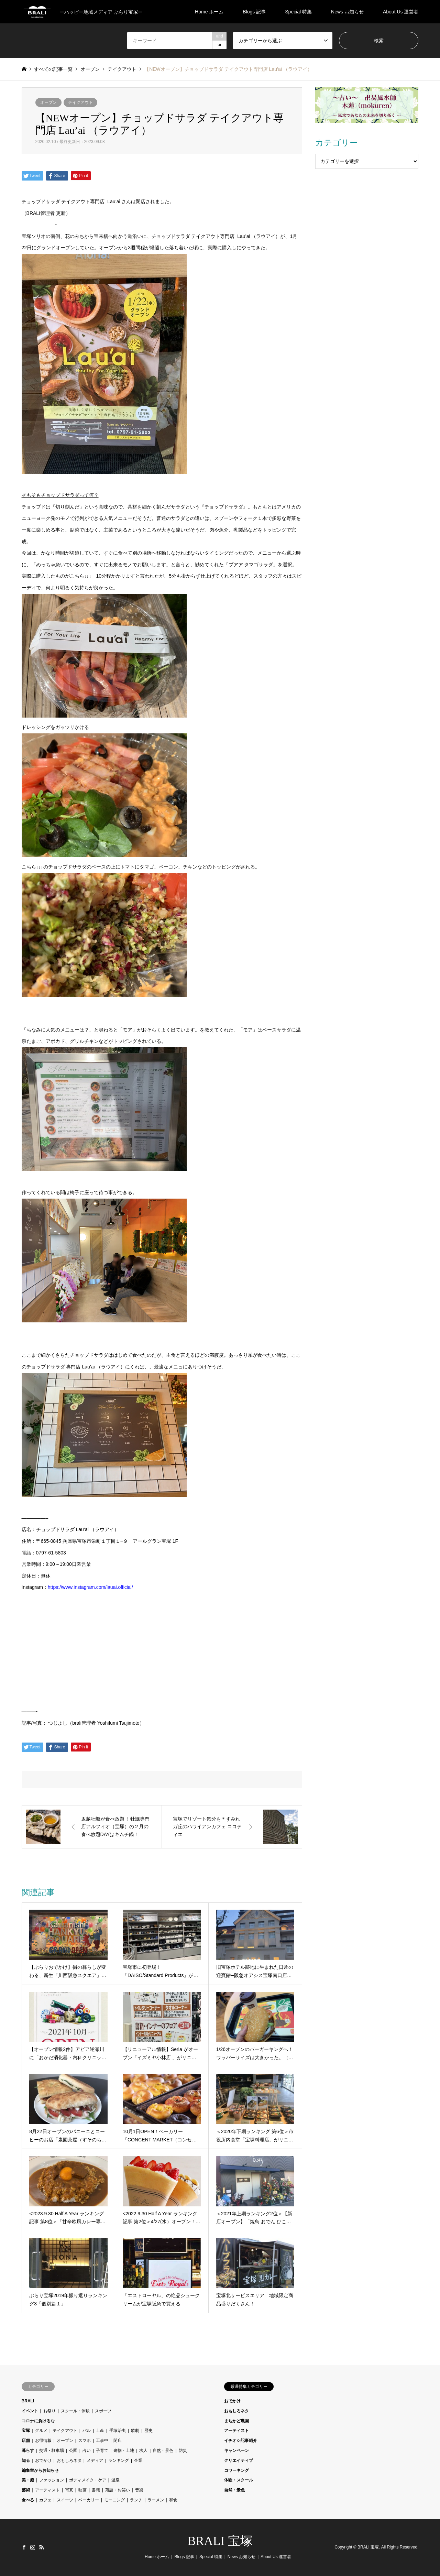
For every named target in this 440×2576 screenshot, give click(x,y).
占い (86, 2450)
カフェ (45, 2500)
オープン (48, 102)
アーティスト (47, 2490)
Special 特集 (298, 11)
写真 (69, 2490)
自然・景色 (163, 2450)
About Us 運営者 (400, 11)
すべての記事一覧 (53, 69)
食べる (28, 2500)
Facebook (24, 2547)
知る (26, 2460)
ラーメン (155, 2500)
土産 (100, 2430)
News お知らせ (347, 11)
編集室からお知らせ (40, 2470)
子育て (102, 2450)
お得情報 (43, 2440)
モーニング (114, 2500)
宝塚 (26, 2430)
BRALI (28, 2401)
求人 (143, 2450)
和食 (173, 2500)
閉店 (117, 2440)
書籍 (96, 2490)
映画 (82, 2490)
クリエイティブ (238, 2460)
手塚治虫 (117, 2430)
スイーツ (65, 2500)
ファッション (51, 2480)
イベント (30, 2411)
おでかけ (43, 2460)
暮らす (28, 2450)
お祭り (49, 2411)
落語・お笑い (117, 2490)
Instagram (32, 2547)
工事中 (102, 2440)
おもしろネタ (69, 2460)
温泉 (115, 2480)
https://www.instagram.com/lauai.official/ (90, 1587)
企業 (138, 2460)
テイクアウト (80, 102)
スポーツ (103, 2411)
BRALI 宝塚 (220, 2541)
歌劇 (135, 2430)
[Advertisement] (366, 217)
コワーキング (236, 2470)
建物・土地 (123, 2450)
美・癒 (28, 2480)
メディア (95, 2460)
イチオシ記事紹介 (240, 2440)
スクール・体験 (75, 2411)
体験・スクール (238, 2480)
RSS (41, 2547)
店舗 (26, 2440)
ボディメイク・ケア (87, 2480)
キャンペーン (236, 2450)
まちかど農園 (236, 2421)
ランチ (136, 2500)
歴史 (148, 2430)
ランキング (118, 2460)
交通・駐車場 (51, 2450)
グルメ (41, 2430)
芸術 (26, 2490)
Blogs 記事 (254, 11)
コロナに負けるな (38, 2421)
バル (86, 2430)
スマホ (84, 2440)
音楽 (139, 2490)
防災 (183, 2450)
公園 (73, 2450)
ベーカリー (88, 2500)
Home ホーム (209, 11)
